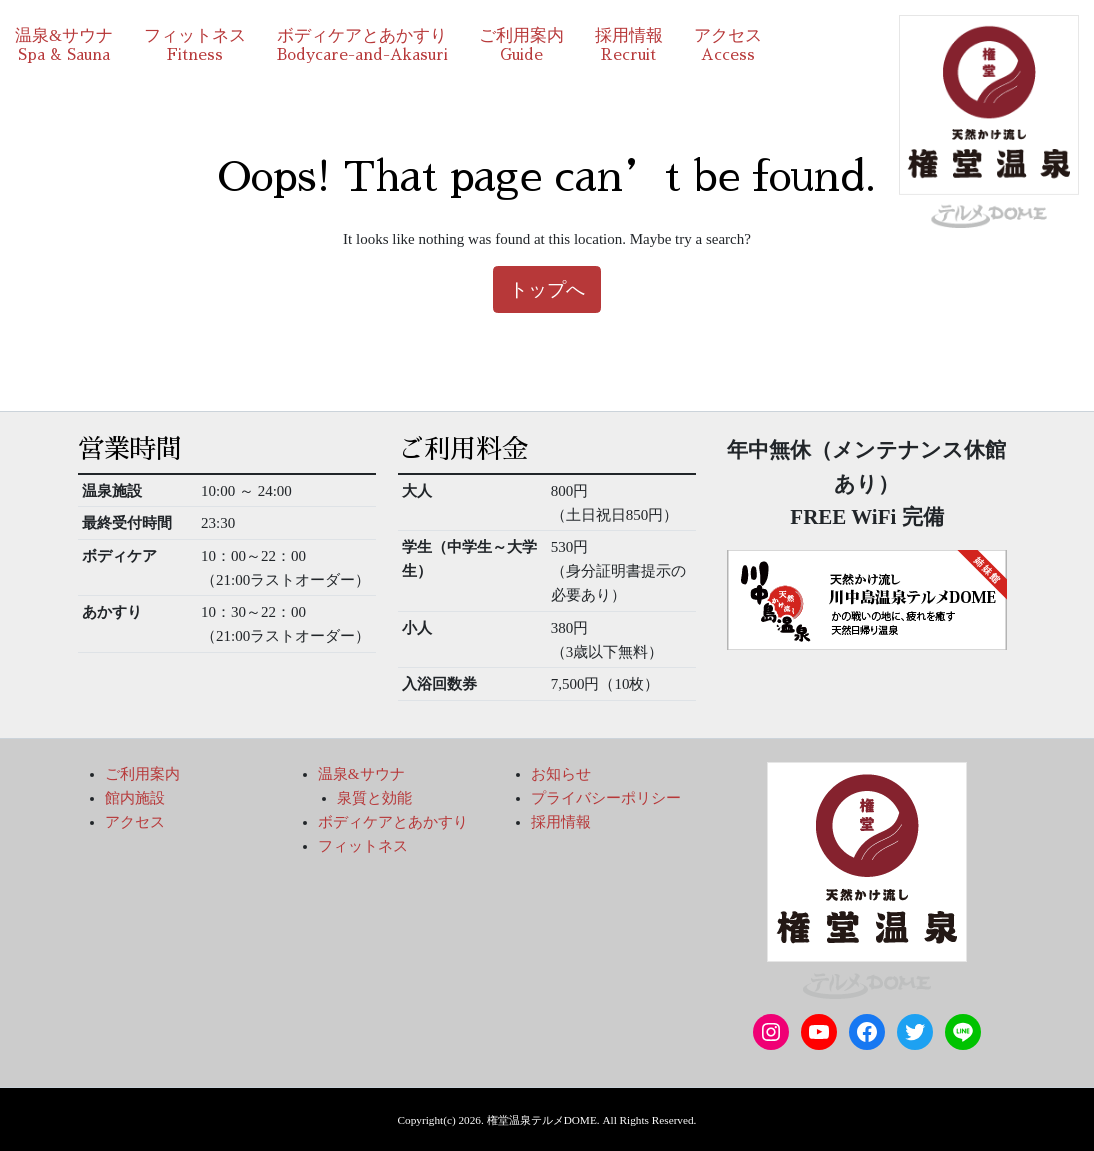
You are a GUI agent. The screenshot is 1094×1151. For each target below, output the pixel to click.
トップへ (547, 289)
